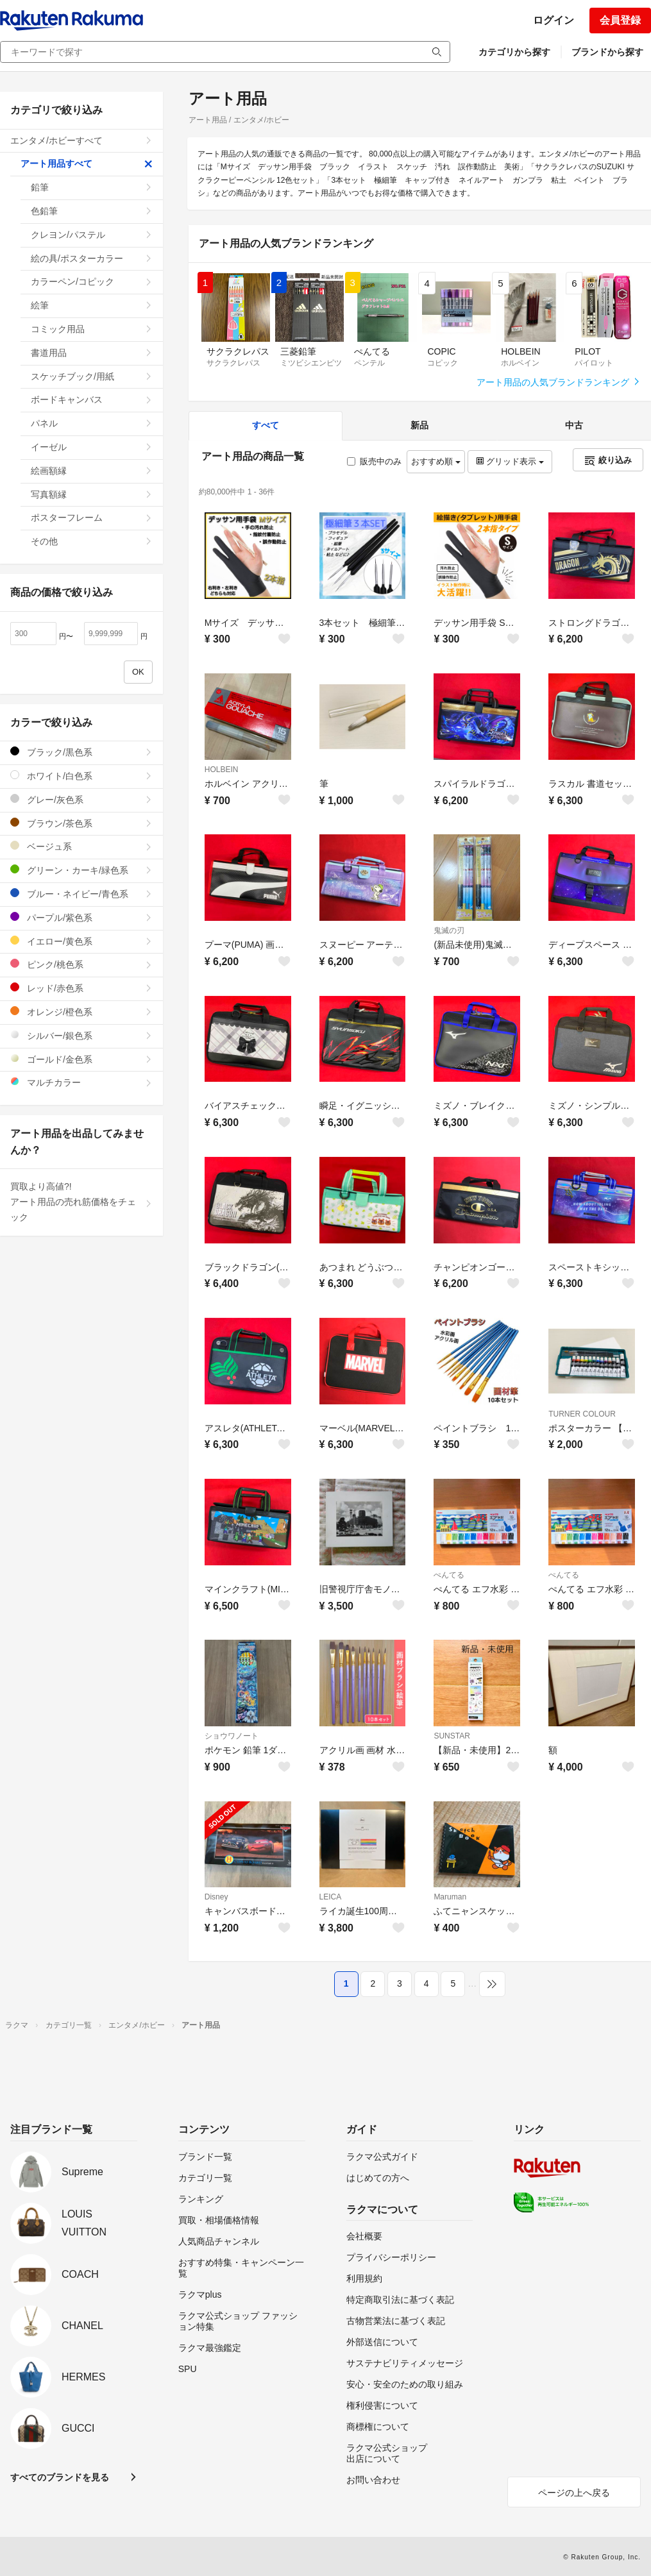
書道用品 (92, 353)
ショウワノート (231, 1735)
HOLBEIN (222, 769)
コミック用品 (92, 329)
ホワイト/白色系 (81, 775)
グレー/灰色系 (81, 799)
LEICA (330, 1896)
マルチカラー (81, 1082)
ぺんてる (449, 1574)
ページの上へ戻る (574, 2493)
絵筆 (92, 305)
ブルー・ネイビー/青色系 (81, 893)
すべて (265, 425)
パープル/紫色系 (81, 917)
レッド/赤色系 (81, 987)
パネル (92, 423)
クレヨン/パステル (92, 235)
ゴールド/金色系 (81, 1059)
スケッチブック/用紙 (92, 376)
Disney (216, 1896)
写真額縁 (92, 494)
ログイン (553, 20)
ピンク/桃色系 (81, 964)
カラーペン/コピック (92, 281)
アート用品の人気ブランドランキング (559, 382)
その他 (92, 541)
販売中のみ (374, 461)
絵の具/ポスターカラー (92, 258)
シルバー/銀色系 (81, 1035)
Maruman (450, 1896)
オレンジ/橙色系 (81, 1011)
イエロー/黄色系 (81, 941)
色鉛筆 (92, 211)
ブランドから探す (607, 52)
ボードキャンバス (92, 399)
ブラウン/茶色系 (81, 823)
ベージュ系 (81, 846)
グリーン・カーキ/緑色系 (81, 869)
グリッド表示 (510, 461)
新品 (419, 425)
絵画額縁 (92, 471)
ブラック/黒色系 (81, 751)
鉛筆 (92, 187)
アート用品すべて (87, 163)
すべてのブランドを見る (59, 2477)
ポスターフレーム (92, 517)
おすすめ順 (436, 461)
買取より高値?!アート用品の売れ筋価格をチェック (81, 1201)
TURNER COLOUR (582, 1414)
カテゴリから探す (514, 52)
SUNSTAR (451, 1735)
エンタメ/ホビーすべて (81, 140)
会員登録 (620, 20)
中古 (574, 425)
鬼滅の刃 (449, 930)
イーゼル (92, 447)
